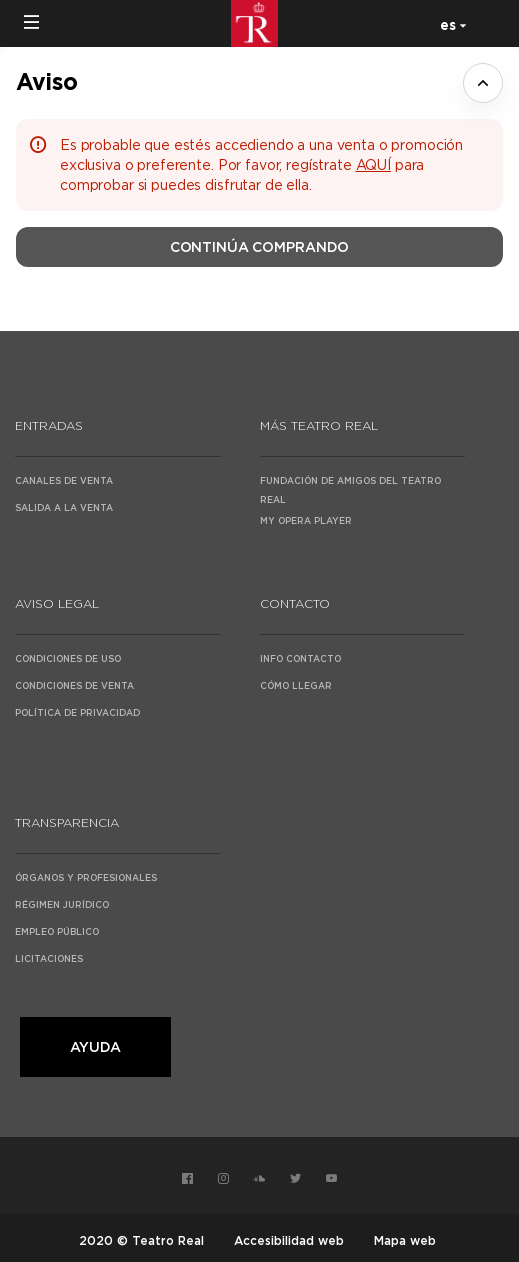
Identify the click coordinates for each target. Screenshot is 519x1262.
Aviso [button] (46, 81)
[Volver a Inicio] (260, 23)
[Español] (449, 24)
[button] (32, 22)
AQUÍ (373, 165)
